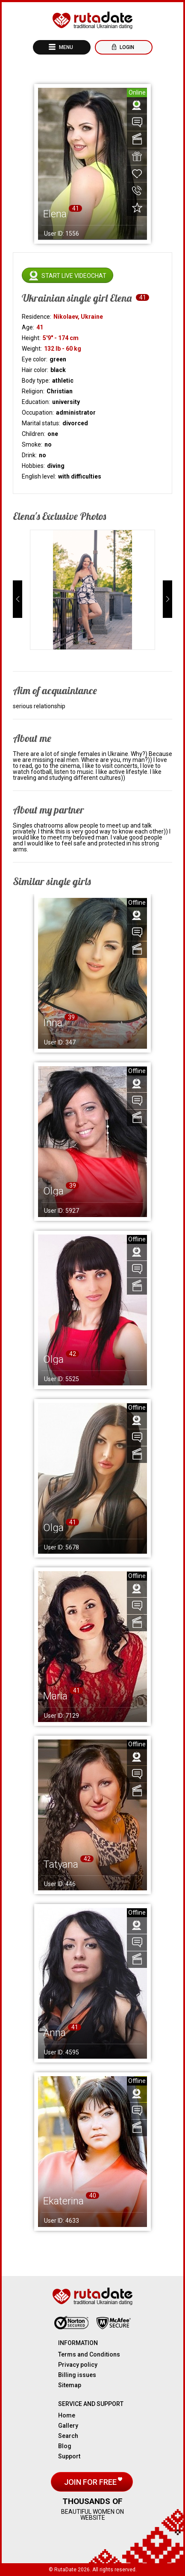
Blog (64, 2446)
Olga (53, 1191)
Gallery (68, 2425)
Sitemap (69, 2385)
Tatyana (60, 1864)
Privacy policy (77, 2364)
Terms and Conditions (89, 2354)
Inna (52, 1023)
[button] (17, 599)
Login (126, 47)
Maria (55, 1696)
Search (68, 2435)
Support (69, 2456)
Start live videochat (73, 275)
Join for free (91, 2482)
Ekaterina (63, 2201)
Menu (65, 47)
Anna (54, 2033)
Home (66, 2415)
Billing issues (77, 2374)
